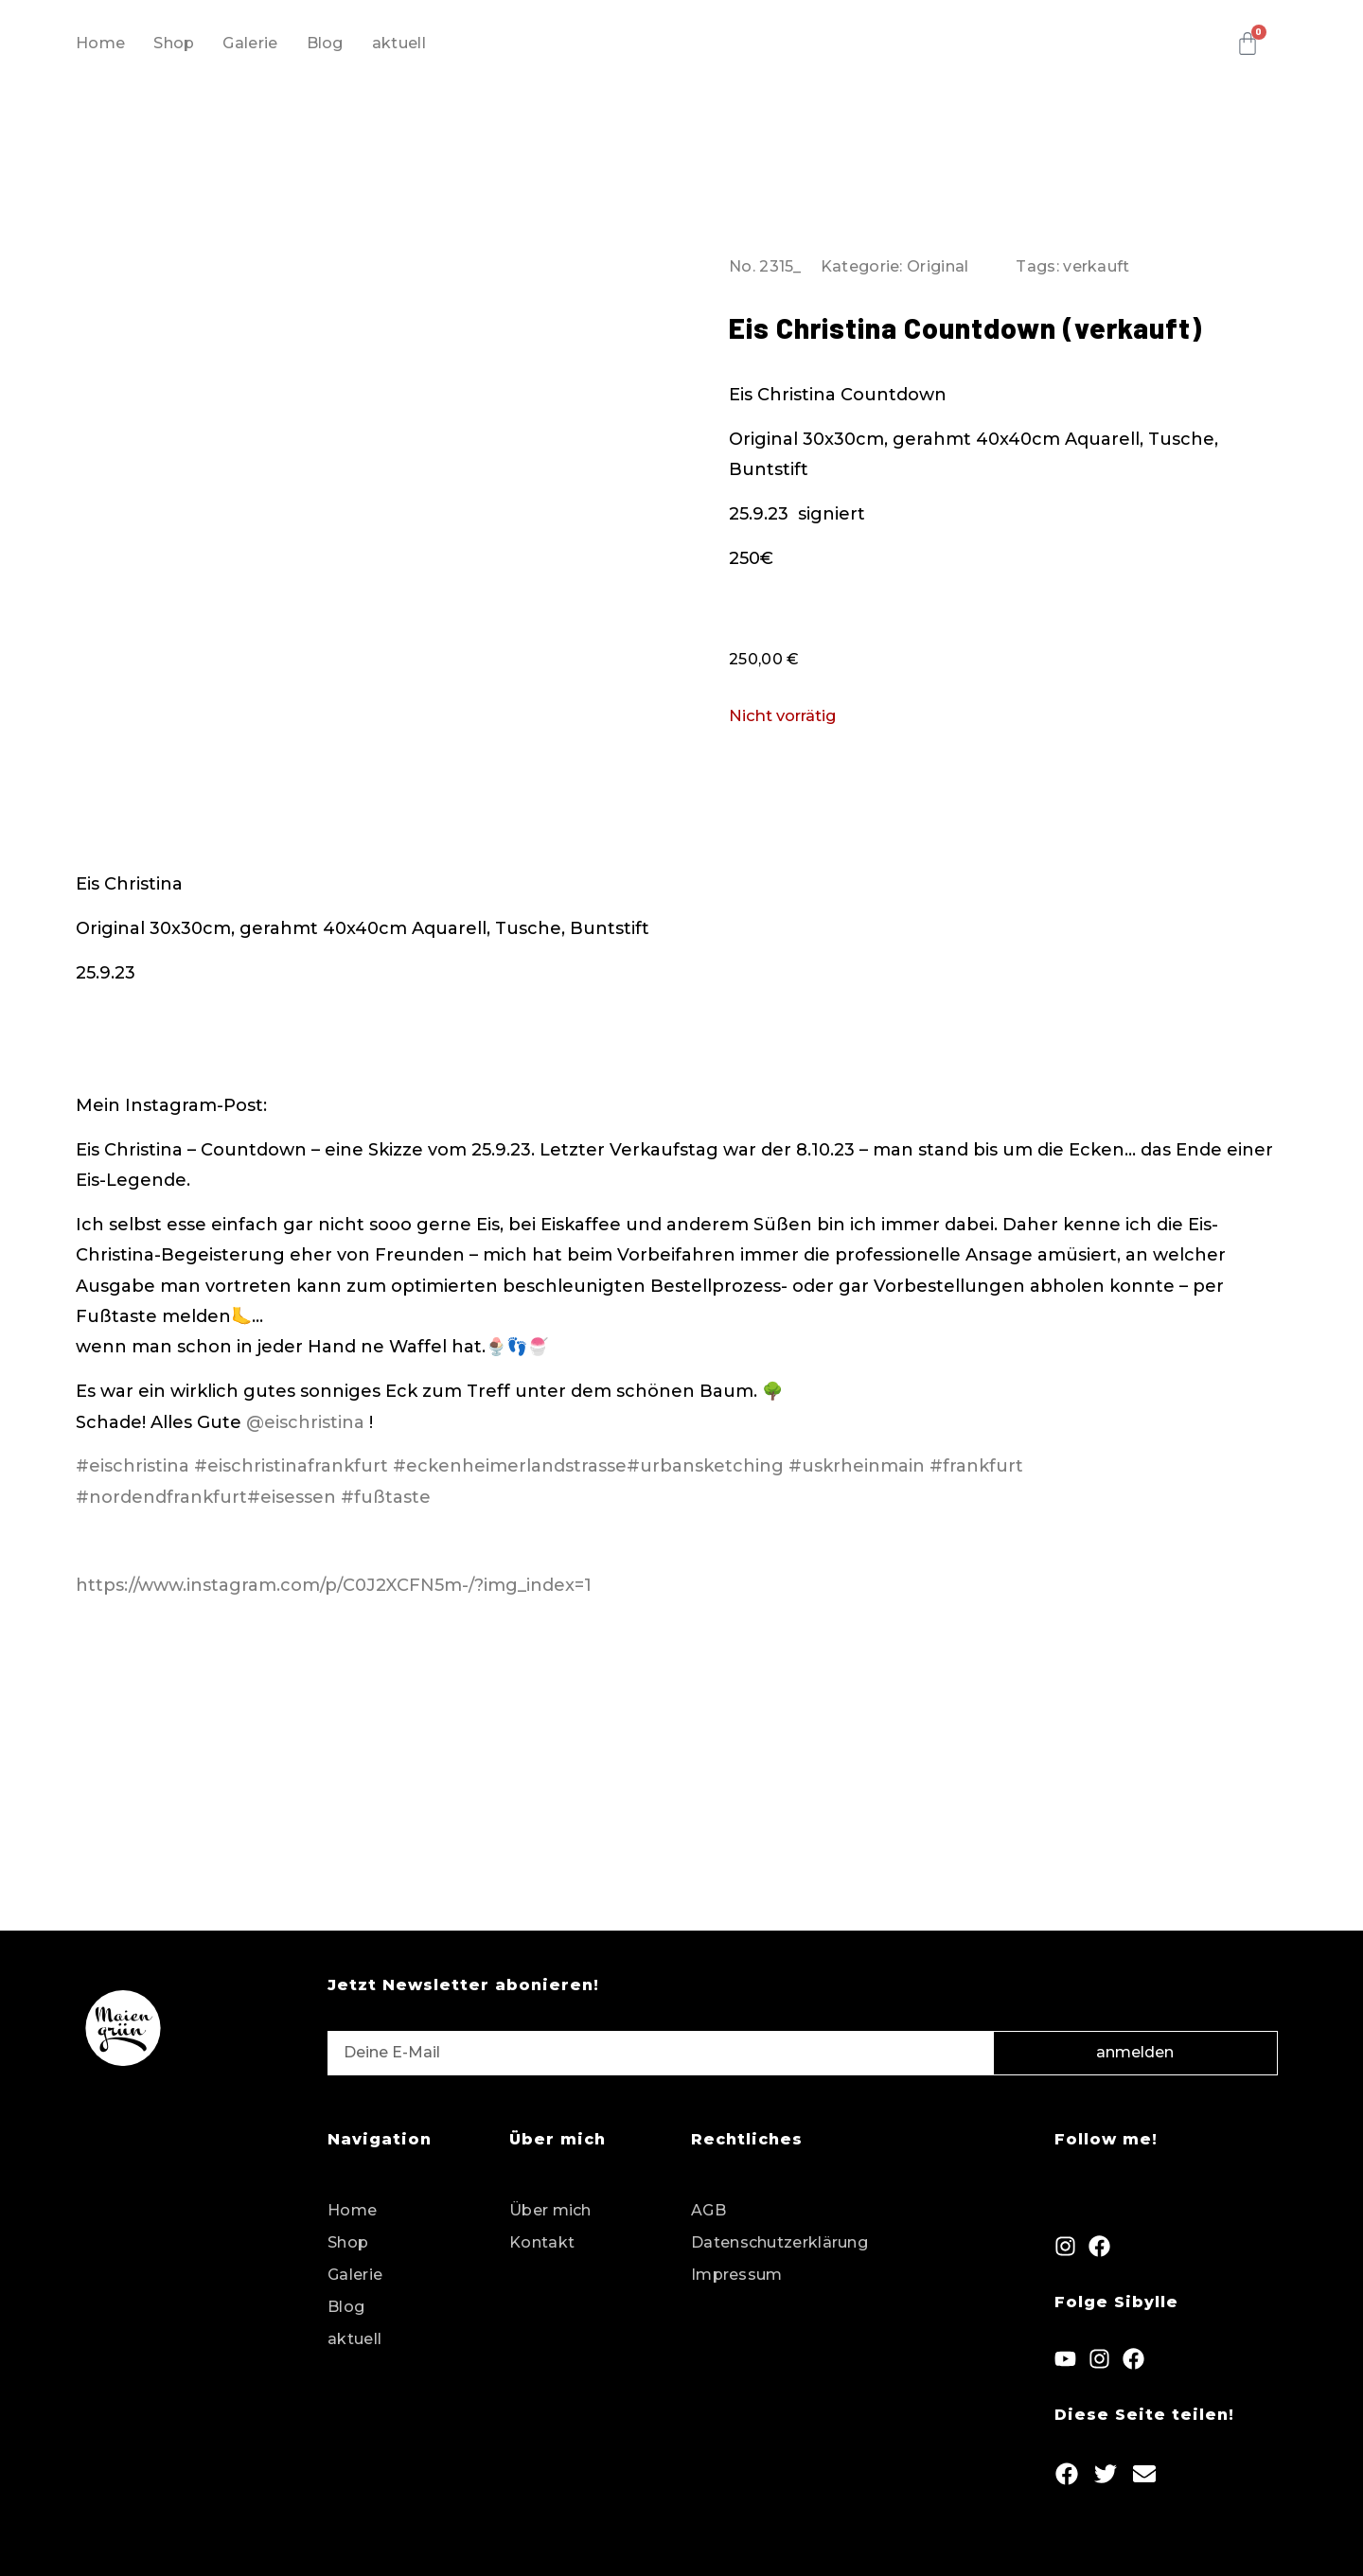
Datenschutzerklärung (779, 2242)
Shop (173, 43)
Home (100, 43)
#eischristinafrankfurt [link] (291, 1466)
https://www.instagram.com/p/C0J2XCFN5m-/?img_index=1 (334, 1585)
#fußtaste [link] (386, 1497)
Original (937, 266)
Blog (325, 43)
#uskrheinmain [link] (856, 1466)
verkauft (1096, 266)
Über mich (550, 2210)
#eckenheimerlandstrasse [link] (510, 1466)
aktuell (399, 43)
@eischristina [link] (305, 1422)
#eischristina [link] (132, 1466)
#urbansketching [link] (705, 1466)
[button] (1067, 2473)
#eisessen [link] (291, 1497)
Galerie (249, 43)
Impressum (737, 2275)
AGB (708, 2210)
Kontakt (542, 2242)
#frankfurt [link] (976, 1466)
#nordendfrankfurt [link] (161, 1497)
